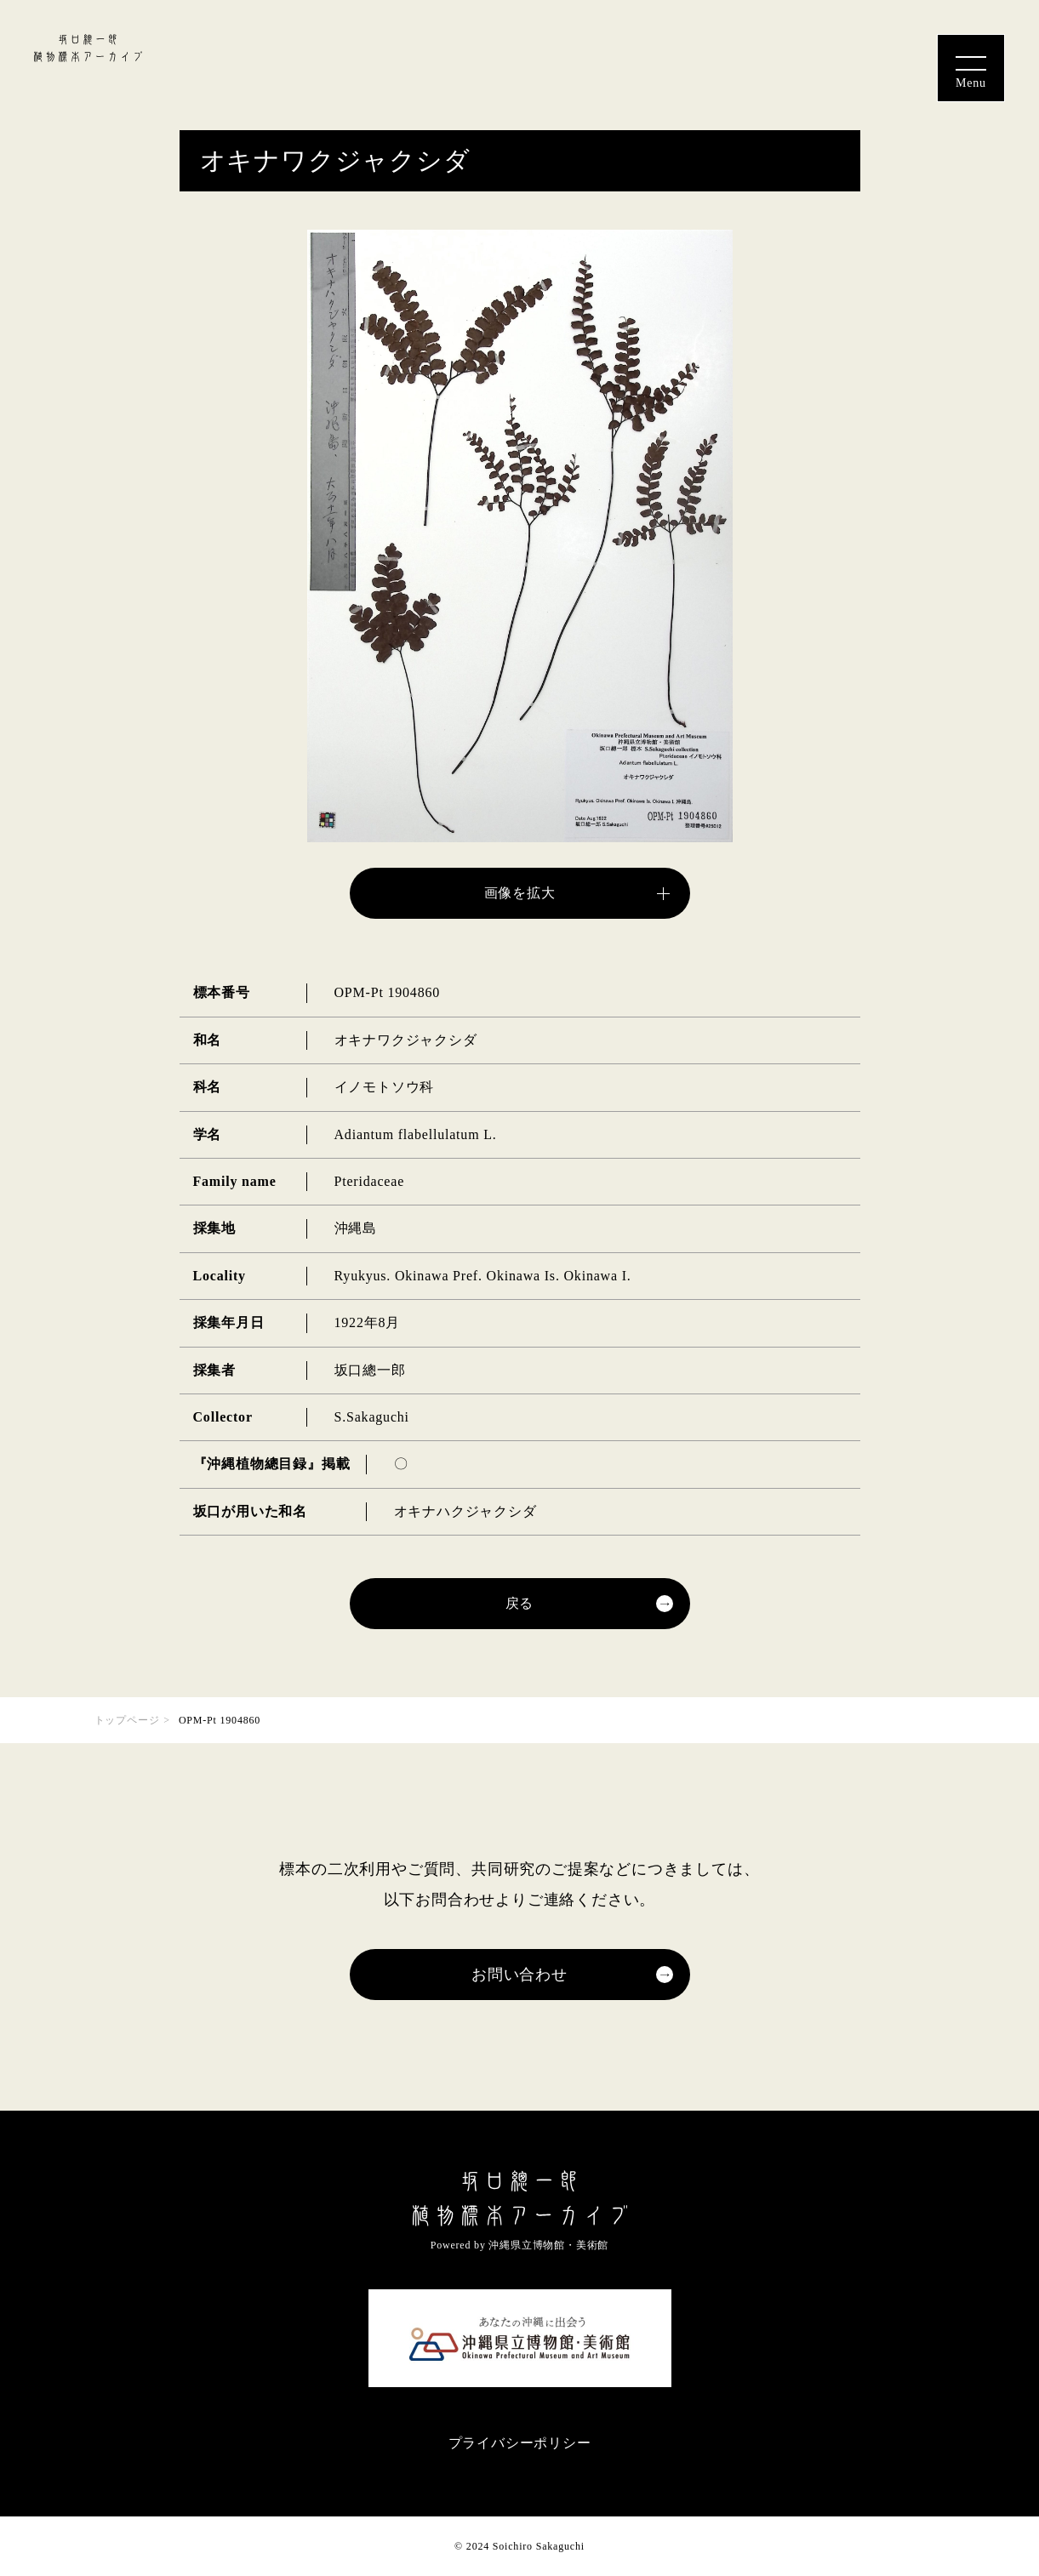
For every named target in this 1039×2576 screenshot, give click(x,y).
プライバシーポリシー (519, 2443)
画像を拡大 (520, 893)
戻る (519, 1603)
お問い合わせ (519, 1974)
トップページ (127, 1720)
